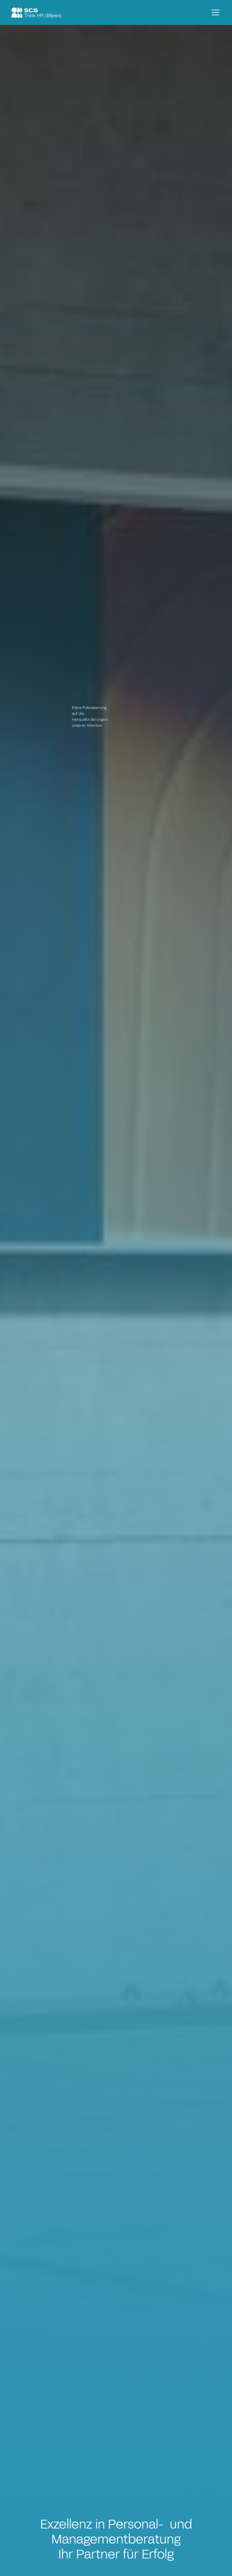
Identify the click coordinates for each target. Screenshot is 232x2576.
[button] (214, 12)
